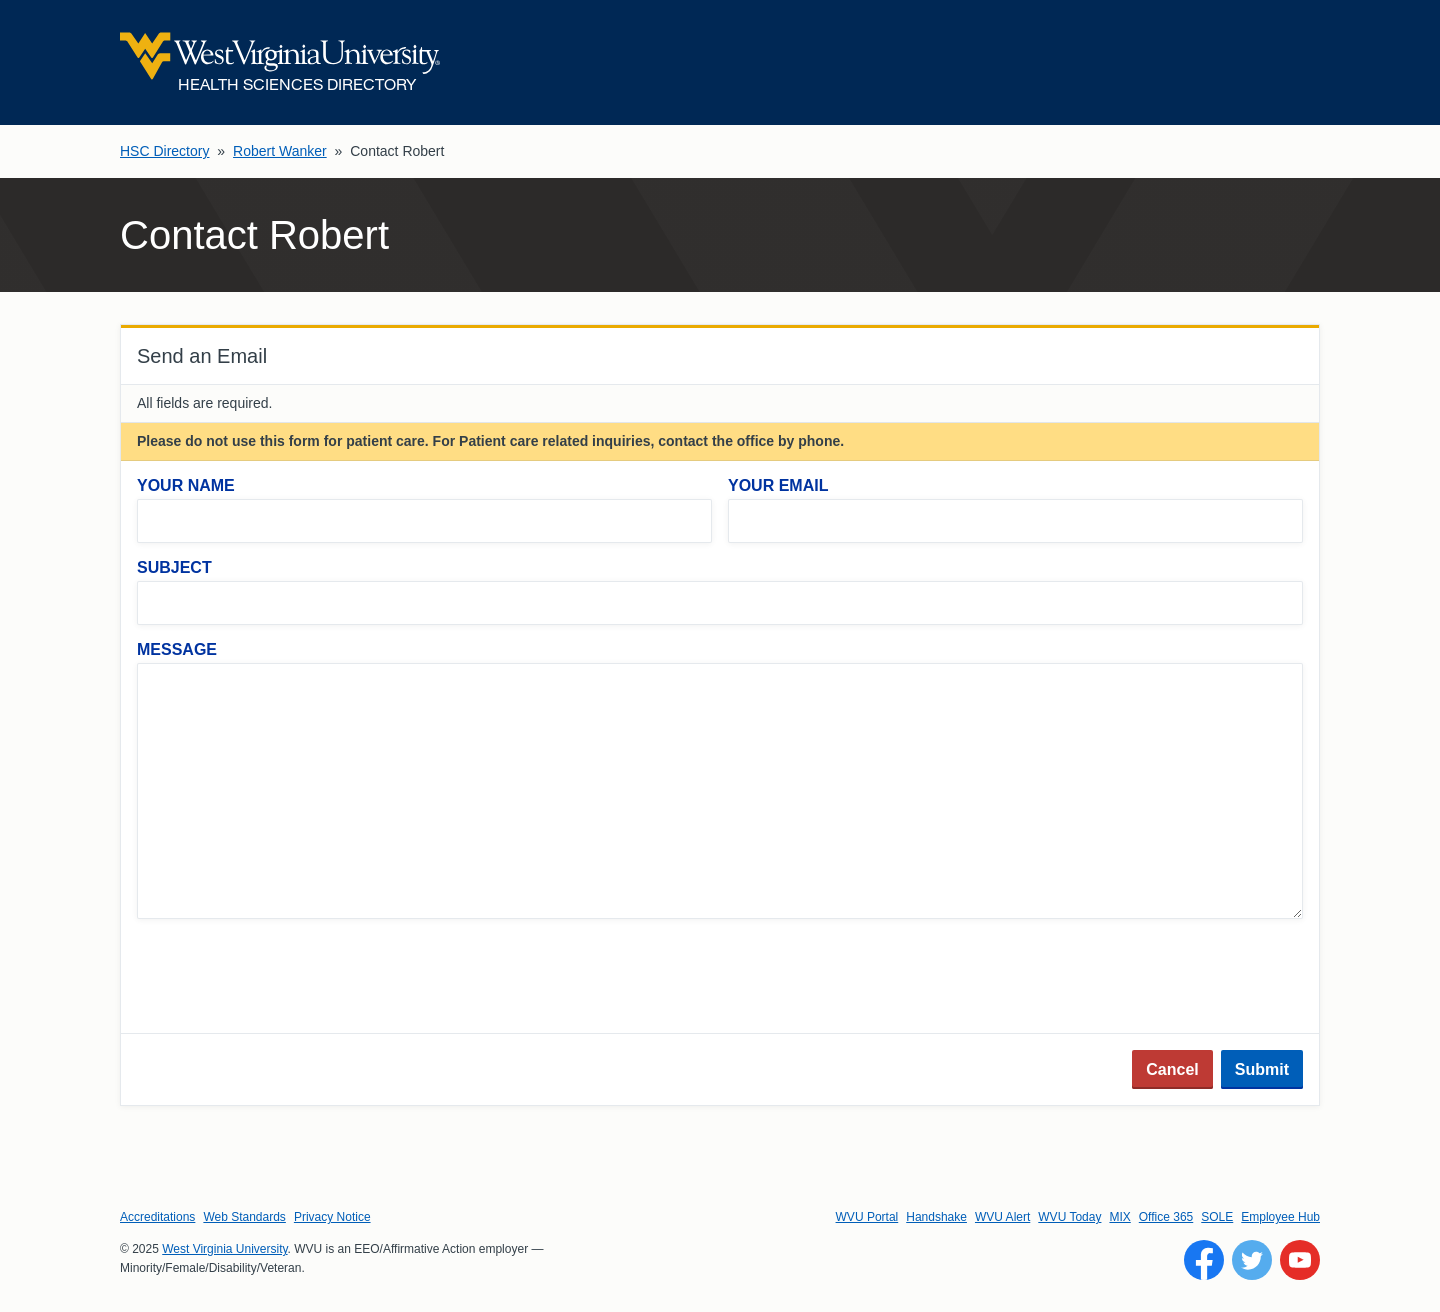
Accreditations (157, 1217)
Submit (1262, 1069)
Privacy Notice (332, 1217)
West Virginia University (224, 1249)
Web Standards (244, 1217)
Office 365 (1166, 1217)
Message (177, 649)
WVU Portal (867, 1217)
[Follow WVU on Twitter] (1252, 1260)
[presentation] (289, 978)
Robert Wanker (280, 151)
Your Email (778, 485)
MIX (1119, 1217)
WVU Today (1069, 1217)
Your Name (186, 485)
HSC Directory (164, 151)
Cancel (1172, 1069)
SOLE (1217, 1217)
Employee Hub (1280, 1217)
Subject (174, 567)
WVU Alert (1002, 1217)
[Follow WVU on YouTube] (1300, 1260)
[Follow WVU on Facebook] (1204, 1260)
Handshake (936, 1217)
